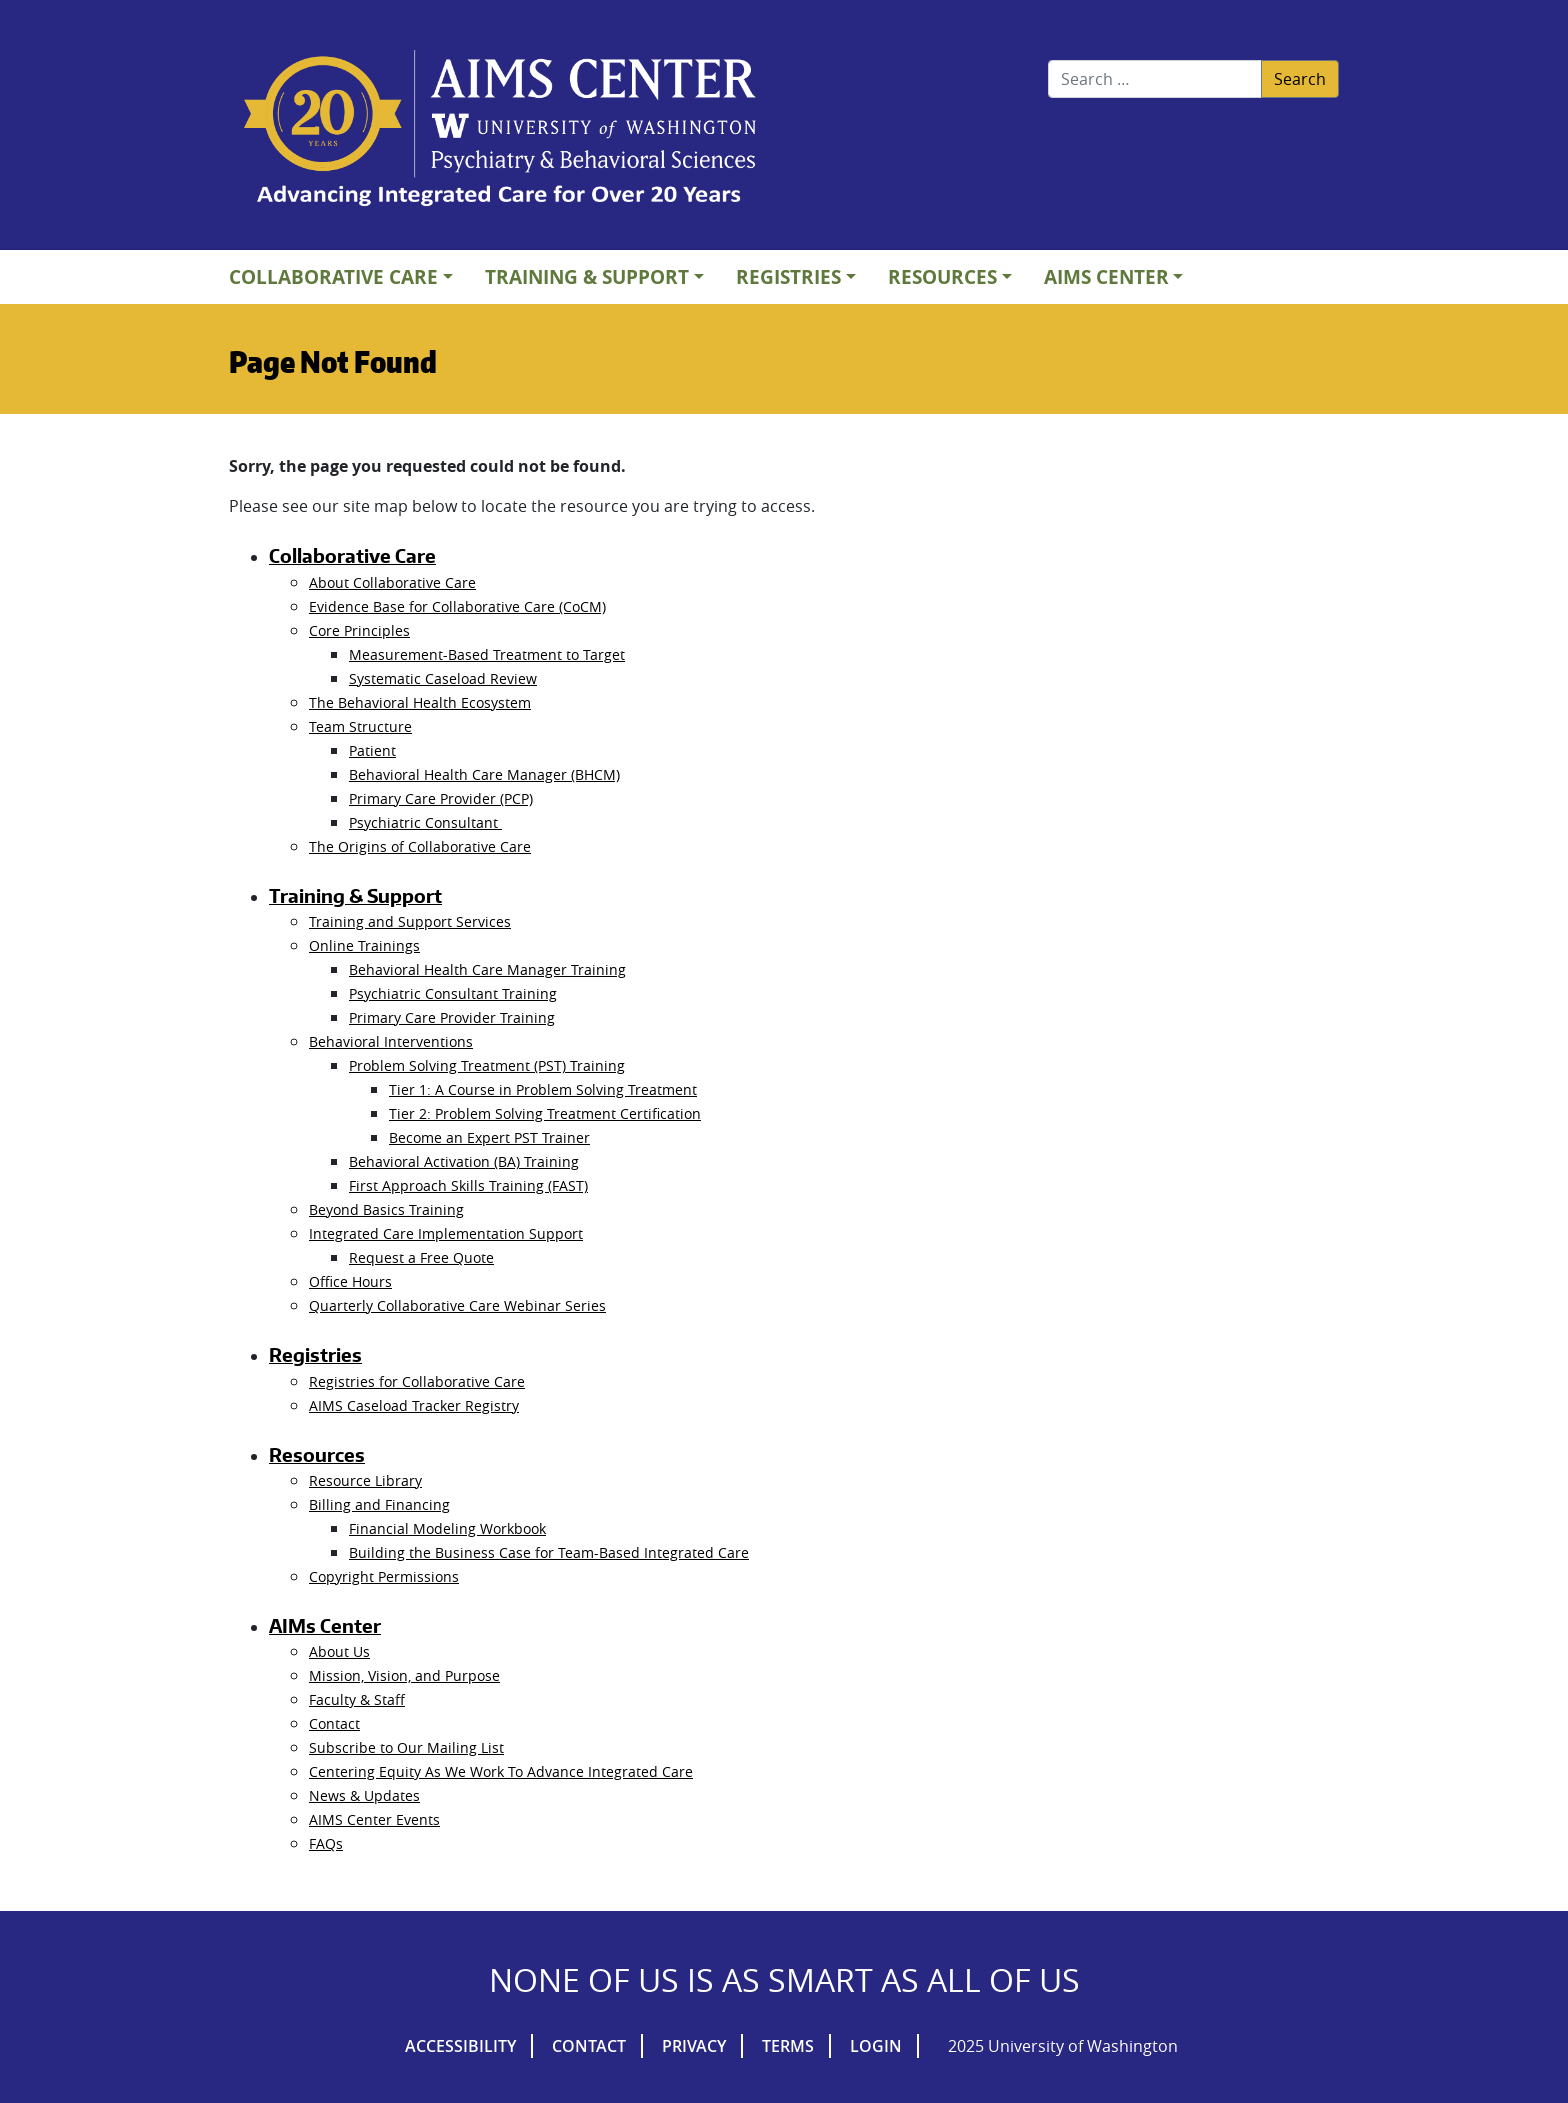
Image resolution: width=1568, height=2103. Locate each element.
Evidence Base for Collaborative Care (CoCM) (457, 606)
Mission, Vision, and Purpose (404, 1675)
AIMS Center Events (374, 1819)
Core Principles (359, 630)
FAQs (326, 1843)
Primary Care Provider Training (452, 1017)
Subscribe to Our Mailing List (406, 1747)
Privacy (694, 2046)
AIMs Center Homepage (500, 130)
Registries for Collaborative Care (417, 1381)
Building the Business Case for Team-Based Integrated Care (549, 1552)
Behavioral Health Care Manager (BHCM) (484, 774)
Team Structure (360, 726)
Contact (334, 1723)
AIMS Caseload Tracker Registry (414, 1405)
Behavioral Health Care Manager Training (487, 969)
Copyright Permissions (384, 1576)
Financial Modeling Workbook (447, 1528)
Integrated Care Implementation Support (446, 1233)
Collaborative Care (333, 276)
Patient (372, 750)
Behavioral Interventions (391, 1041)
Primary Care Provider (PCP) (441, 798)
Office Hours (350, 1281)
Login (876, 2046)
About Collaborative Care (392, 582)
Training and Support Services (410, 921)
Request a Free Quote (421, 1257)
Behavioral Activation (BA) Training (464, 1161)
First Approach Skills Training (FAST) (468, 1185)
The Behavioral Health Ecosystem (420, 702)
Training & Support (587, 276)
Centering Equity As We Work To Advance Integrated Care (501, 1771)
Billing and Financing (379, 1504)
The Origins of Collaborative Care (420, 846)
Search (1300, 79)
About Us (339, 1651)
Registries (788, 276)
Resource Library (365, 1480)
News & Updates (364, 1795)
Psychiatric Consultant (425, 822)
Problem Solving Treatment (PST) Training (487, 1065)
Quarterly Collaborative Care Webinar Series (457, 1305)
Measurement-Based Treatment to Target (487, 654)
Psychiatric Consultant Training (453, 993)
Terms (788, 2046)
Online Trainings (364, 945)
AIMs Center (1106, 276)
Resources (942, 276)
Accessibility (460, 2046)
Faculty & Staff (357, 1699)
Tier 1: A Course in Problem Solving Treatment (543, 1089)
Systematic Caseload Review (443, 678)
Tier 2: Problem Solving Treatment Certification (545, 1113)
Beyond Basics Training (386, 1209)
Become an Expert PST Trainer (489, 1137)
